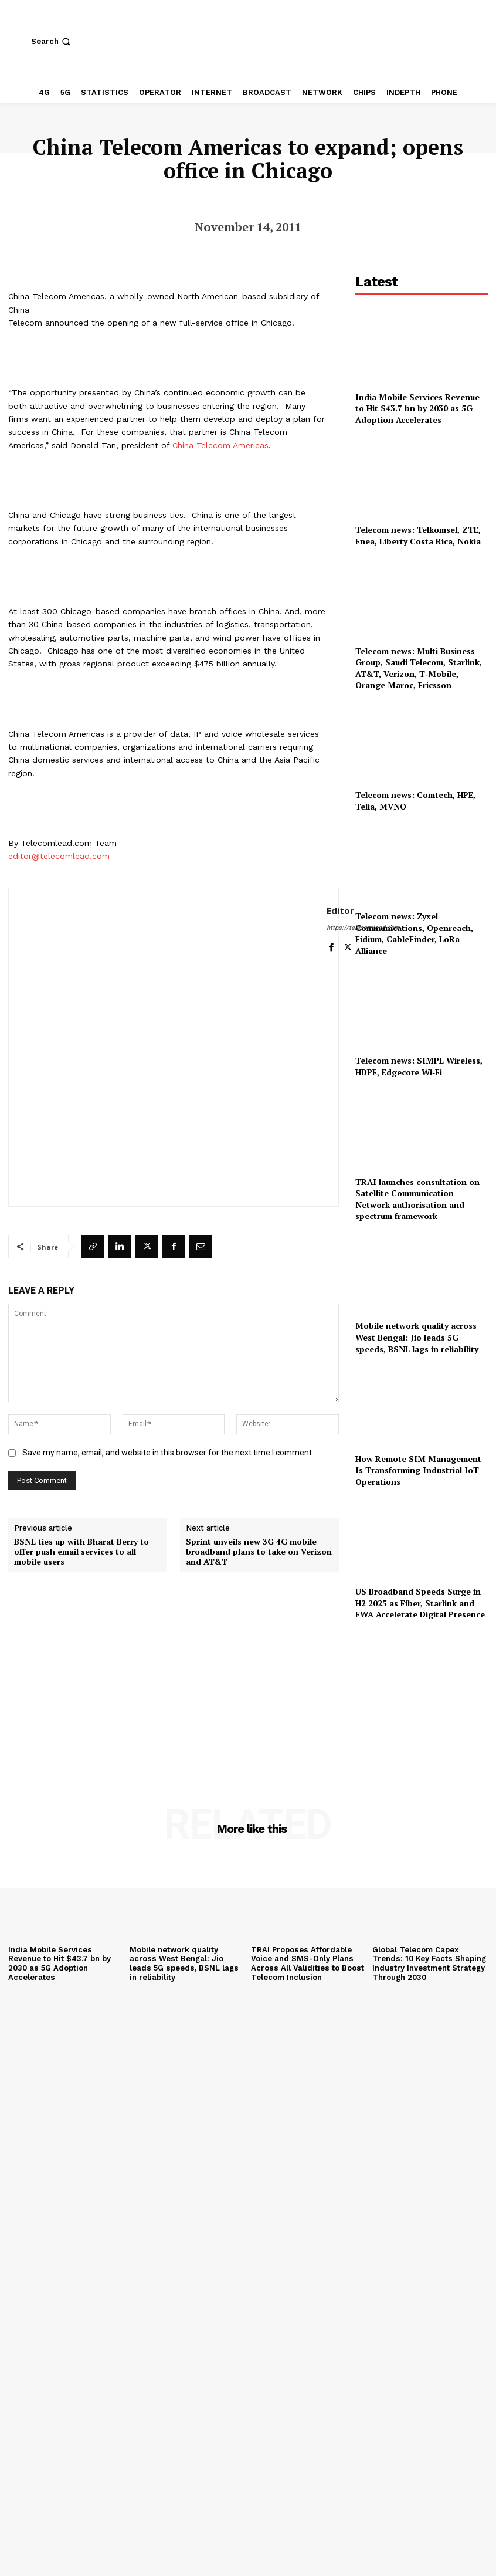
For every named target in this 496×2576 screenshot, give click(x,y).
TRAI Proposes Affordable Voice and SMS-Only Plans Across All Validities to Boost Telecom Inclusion (306, 1963)
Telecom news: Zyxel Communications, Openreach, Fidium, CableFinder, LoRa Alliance (414, 933)
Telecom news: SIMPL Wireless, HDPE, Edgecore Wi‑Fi (420, 1066)
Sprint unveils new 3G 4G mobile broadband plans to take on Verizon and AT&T (259, 1551)
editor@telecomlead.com (59, 856)
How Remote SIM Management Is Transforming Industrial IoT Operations (418, 1470)
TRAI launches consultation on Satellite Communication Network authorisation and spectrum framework (417, 1199)
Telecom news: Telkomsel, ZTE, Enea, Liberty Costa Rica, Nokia (418, 535)
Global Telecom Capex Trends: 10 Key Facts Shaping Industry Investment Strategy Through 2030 (428, 1963)
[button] (52, 41)
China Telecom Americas (220, 445)
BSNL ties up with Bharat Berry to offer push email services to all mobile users (81, 1551)
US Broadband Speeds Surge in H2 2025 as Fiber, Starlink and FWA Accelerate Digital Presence (420, 1603)
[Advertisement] (421, 1697)
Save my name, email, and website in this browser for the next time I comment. (168, 1452)
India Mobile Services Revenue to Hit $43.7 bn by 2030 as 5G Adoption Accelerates (417, 408)
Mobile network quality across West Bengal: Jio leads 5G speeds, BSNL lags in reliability (416, 1337)
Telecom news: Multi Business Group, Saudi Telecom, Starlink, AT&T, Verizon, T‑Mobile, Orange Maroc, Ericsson (418, 668)
